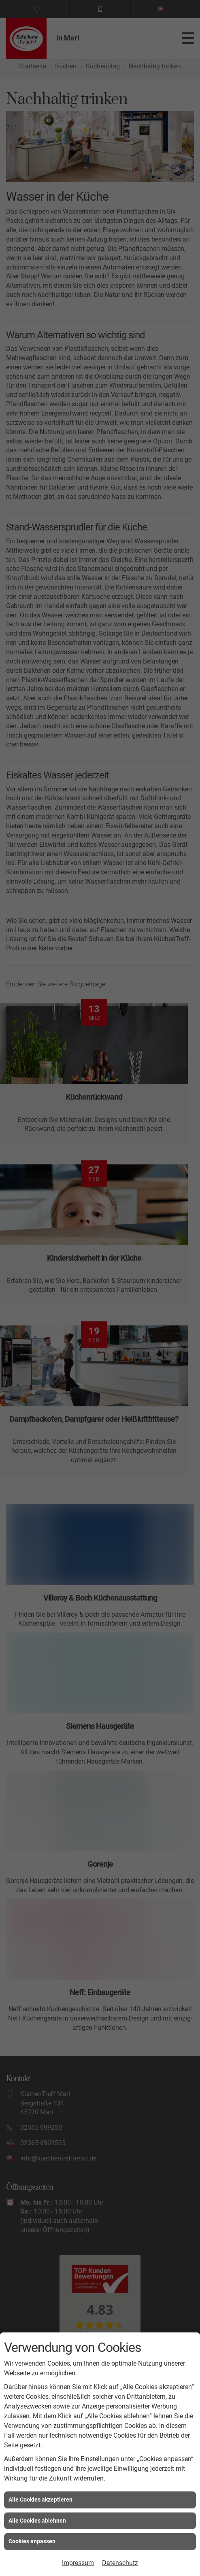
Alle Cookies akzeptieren (40, 2499)
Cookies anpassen (32, 2541)
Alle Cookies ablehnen (37, 2520)
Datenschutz (120, 2563)
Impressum (78, 2563)
